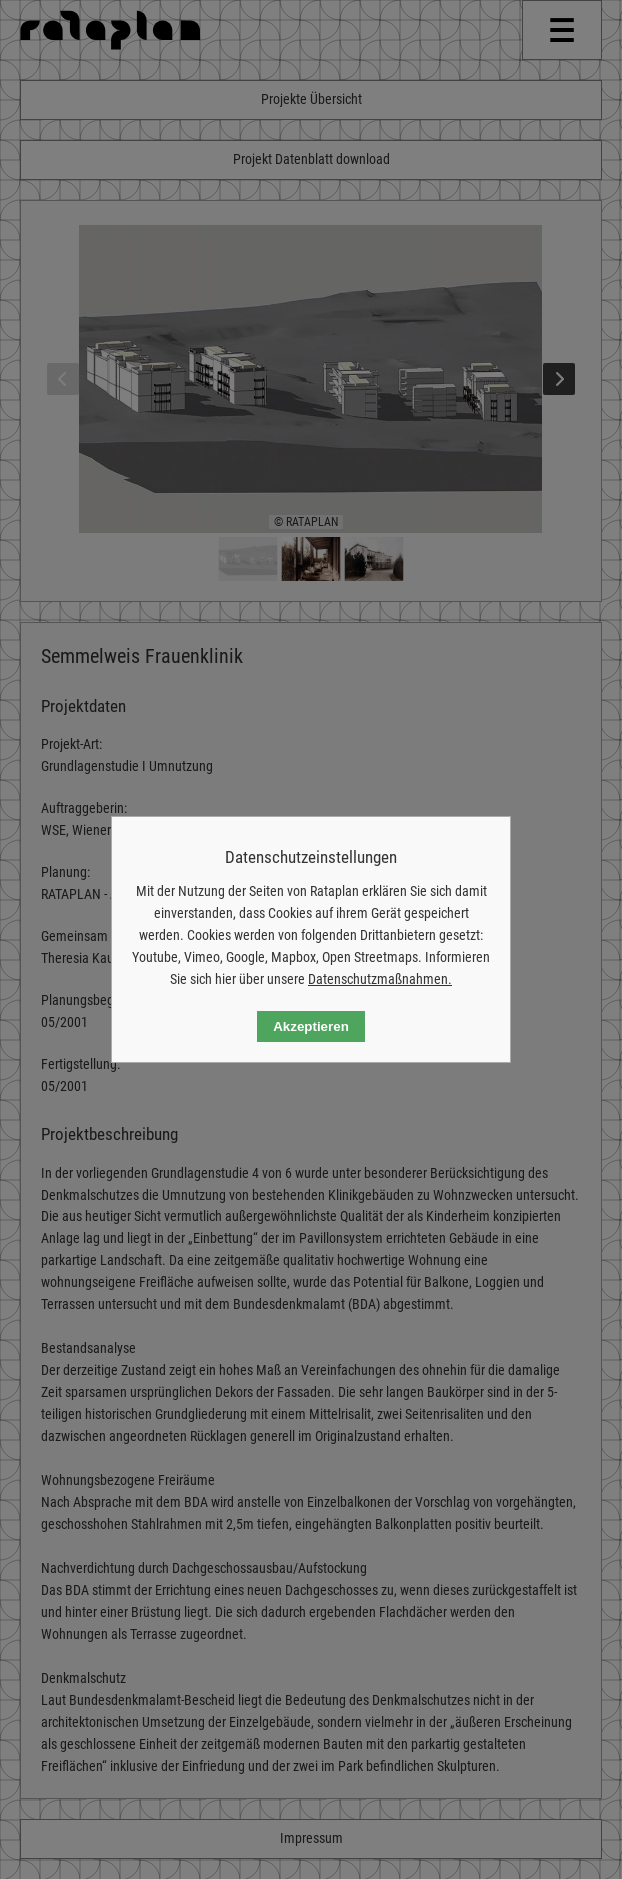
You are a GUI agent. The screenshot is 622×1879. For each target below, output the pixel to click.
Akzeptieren (311, 1026)
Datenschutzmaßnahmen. (380, 979)
